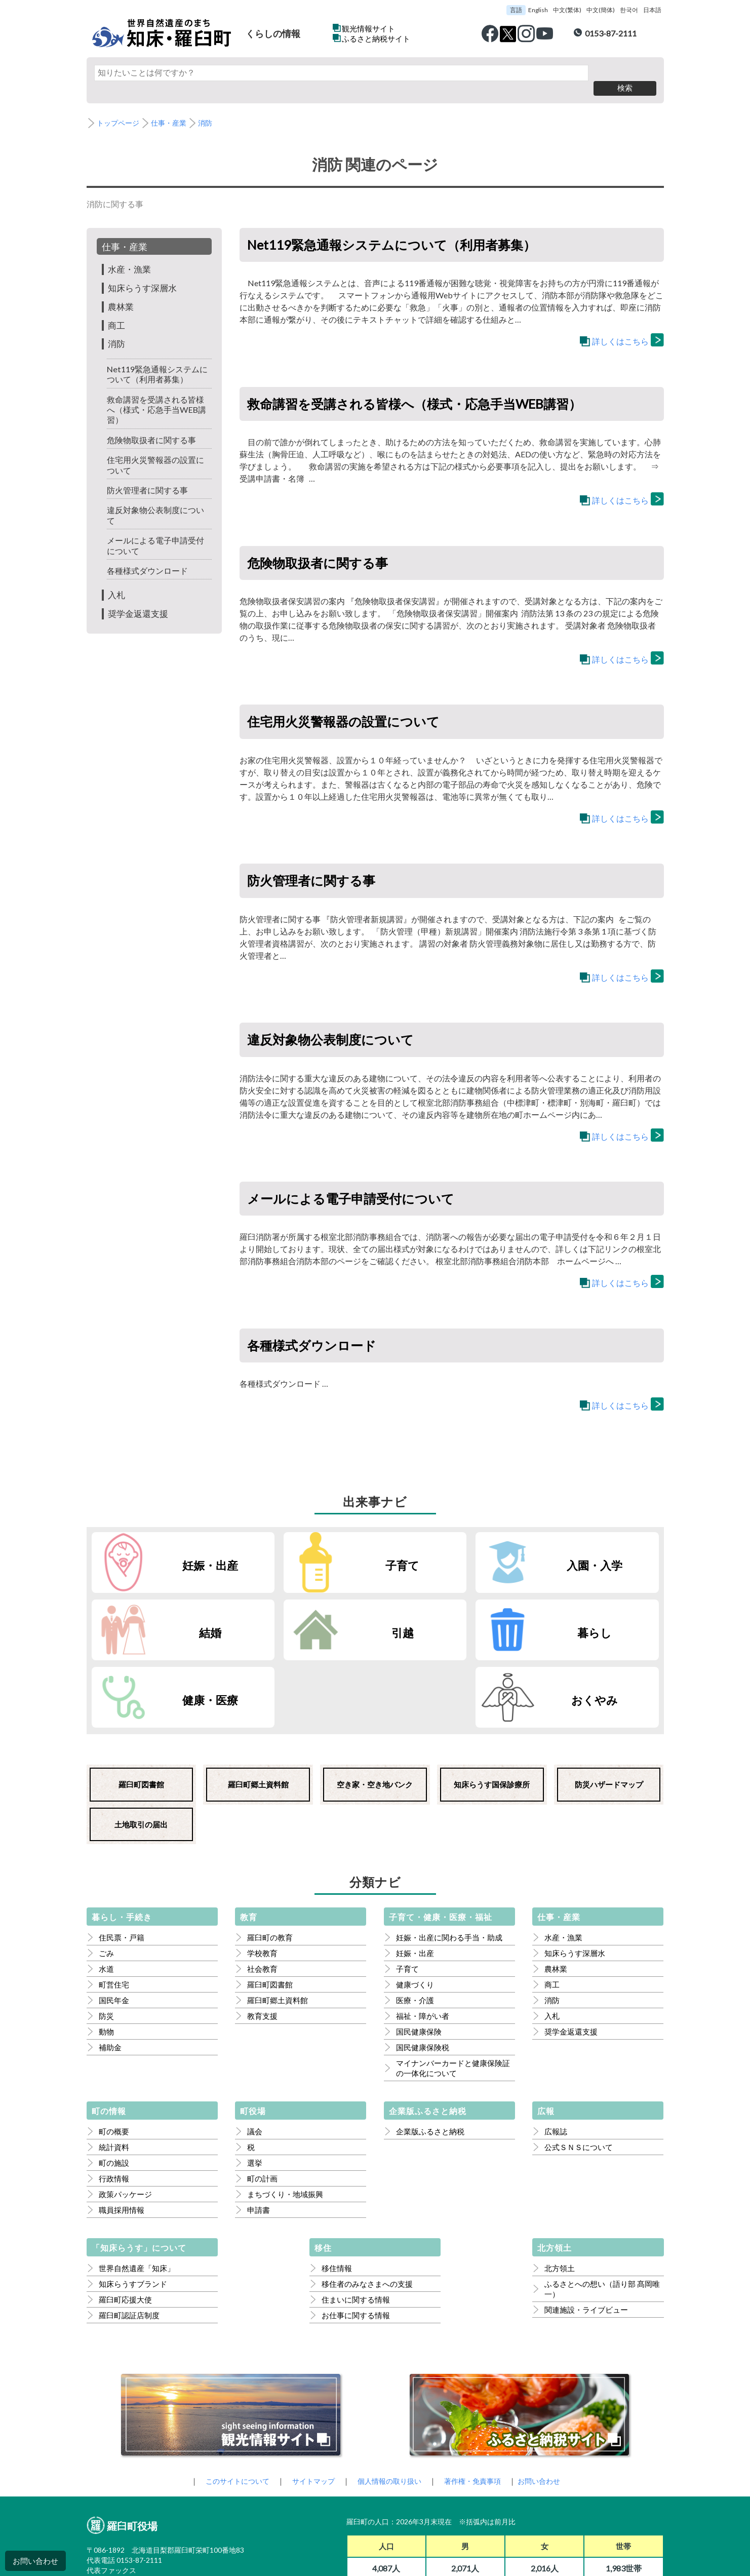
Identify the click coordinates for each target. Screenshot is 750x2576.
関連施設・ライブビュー (586, 2227)
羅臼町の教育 (270, 1855)
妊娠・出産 (176, 1548)
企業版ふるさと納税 (430, 2049)
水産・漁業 (130, 253)
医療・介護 (415, 1918)
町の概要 (114, 2049)
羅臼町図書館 (141, 1702)
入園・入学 (467, 1548)
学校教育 (262, 1871)
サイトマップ (310, 2398)
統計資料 (114, 2065)
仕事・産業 (173, 107)
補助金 (110, 1965)
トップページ (119, 107)
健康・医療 (467, 1616)
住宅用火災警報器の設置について (158, 449)
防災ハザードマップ (609, 1702)
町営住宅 (114, 1902)
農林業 (121, 291)
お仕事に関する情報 (356, 2233)
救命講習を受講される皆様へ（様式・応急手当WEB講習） (159, 394)
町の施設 (114, 2080)
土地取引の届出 (141, 1741)
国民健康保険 (419, 1949)
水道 (106, 1886)
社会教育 (262, 1886)
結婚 (613, 1548)
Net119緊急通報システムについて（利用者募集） (156, 358)
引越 (176, 1616)
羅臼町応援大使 (125, 2217)
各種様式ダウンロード (150, 555)
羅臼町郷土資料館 (258, 1702)
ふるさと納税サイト (376, 38)
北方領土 (559, 2186)
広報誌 (555, 2049)
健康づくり (415, 1902)
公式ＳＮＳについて (578, 2065)
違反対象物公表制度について (158, 499)
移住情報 (337, 2186)
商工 (117, 309)
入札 (117, 579)
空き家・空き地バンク (375, 1702)
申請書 (258, 2127)
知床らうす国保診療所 (492, 1702)
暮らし (321, 1616)
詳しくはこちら (620, 326)
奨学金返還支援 (140, 597)
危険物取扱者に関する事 (154, 424)
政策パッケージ (125, 2112)
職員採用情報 (121, 2127)
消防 (211, 107)
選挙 (254, 2080)
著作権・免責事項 (477, 2398)
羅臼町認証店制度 (129, 2233)
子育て (321, 1548)
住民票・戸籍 (121, 1855)
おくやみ (612, 1616)
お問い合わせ (35, 2560)
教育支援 (262, 1933)
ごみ (106, 1871)
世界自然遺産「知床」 (137, 2186)
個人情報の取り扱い (390, 2398)
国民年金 (114, 1918)
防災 (106, 1933)
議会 (254, 2049)
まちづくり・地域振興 (285, 2112)
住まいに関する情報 (356, 2217)
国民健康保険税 (422, 1965)
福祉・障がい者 (422, 1933)
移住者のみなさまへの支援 (367, 2201)
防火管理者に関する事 (150, 475)
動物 (106, 1949)
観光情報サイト (368, 28)
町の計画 (262, 2096)
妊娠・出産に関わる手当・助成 (449, 1855)
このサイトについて (230, 2398)
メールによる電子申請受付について (158, 530)
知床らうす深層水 (144, 272)
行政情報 (114, 2096)
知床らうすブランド (133, 2201)
